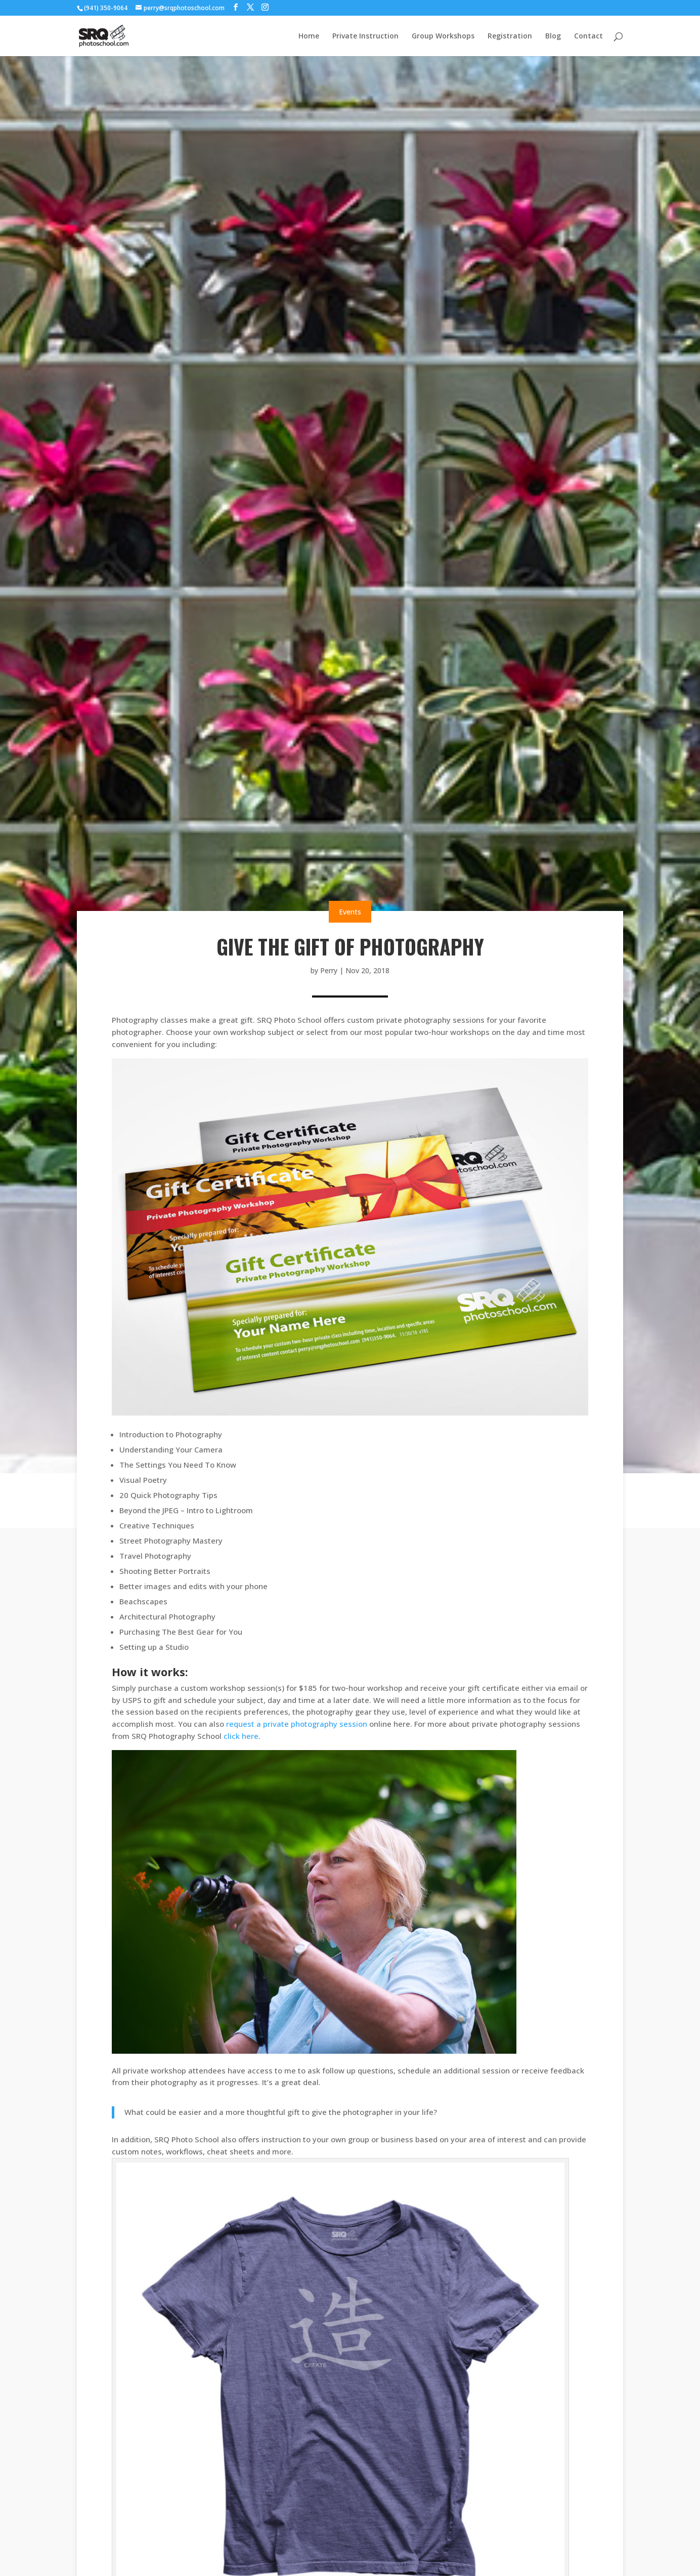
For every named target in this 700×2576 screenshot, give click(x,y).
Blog (553, 36)
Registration (510, 36)
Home (308, 36)
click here (241, 1736)
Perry (328, 970)
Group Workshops (443, 36)
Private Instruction (365, 36)
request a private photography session (296, 1724)
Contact (588, 36)
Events (350, 912)
